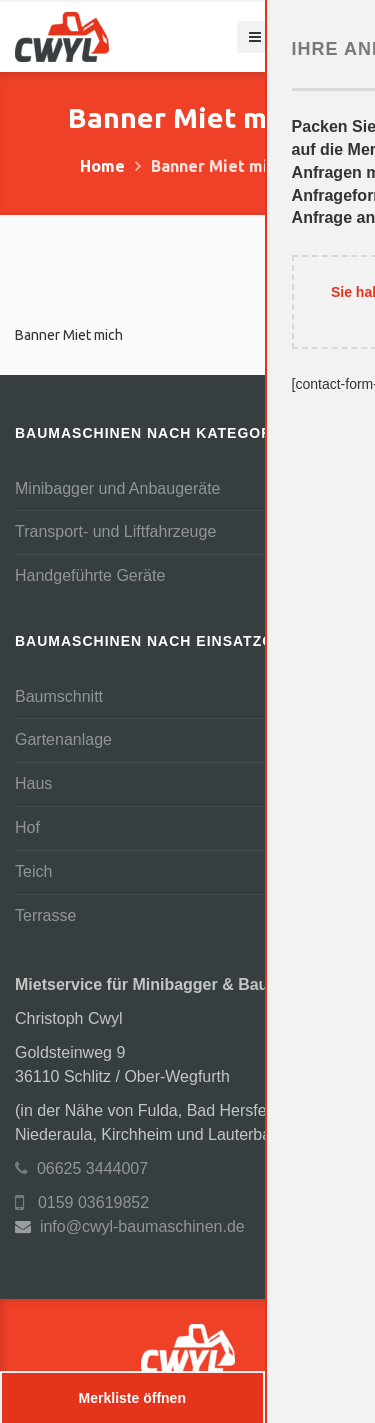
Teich (33, 871)
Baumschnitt (59, 696)
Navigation (298, 37)
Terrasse (45, 915)
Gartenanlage (63, 739)
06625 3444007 (81, 1168)
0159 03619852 (82, 1202)
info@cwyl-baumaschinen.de (142, 1226)
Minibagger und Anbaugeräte (118, 488)
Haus (33, 783)
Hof (27, 827)
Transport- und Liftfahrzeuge (115, 531)
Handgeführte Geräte (90, 575)
